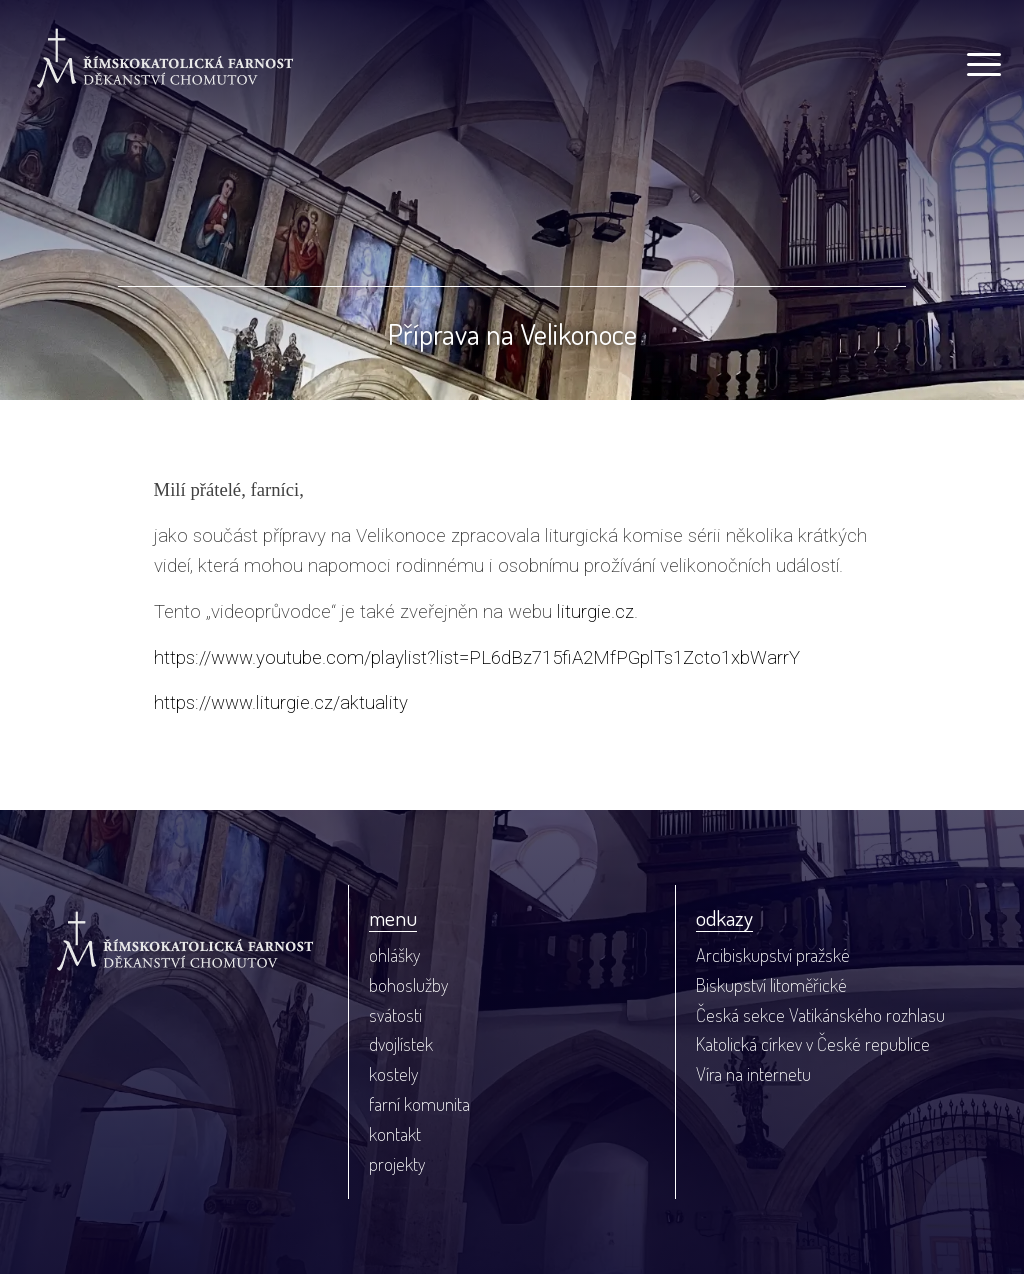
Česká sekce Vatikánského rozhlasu (820, 1014)
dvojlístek (401, 1043)
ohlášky (394, 954)
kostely (393, 1073)
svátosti (395, 1014)
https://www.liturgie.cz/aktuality (281, 703)
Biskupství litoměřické (771, 984)
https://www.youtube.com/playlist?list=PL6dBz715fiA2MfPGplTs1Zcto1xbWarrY (477, 658)
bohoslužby (408, 984)
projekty (397, 1163)
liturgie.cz (595, 612)
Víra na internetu (753, 1073)
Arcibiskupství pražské (773, 954)
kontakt (395, 1133)
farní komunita (419, 1103)
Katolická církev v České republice (813, 1043)
